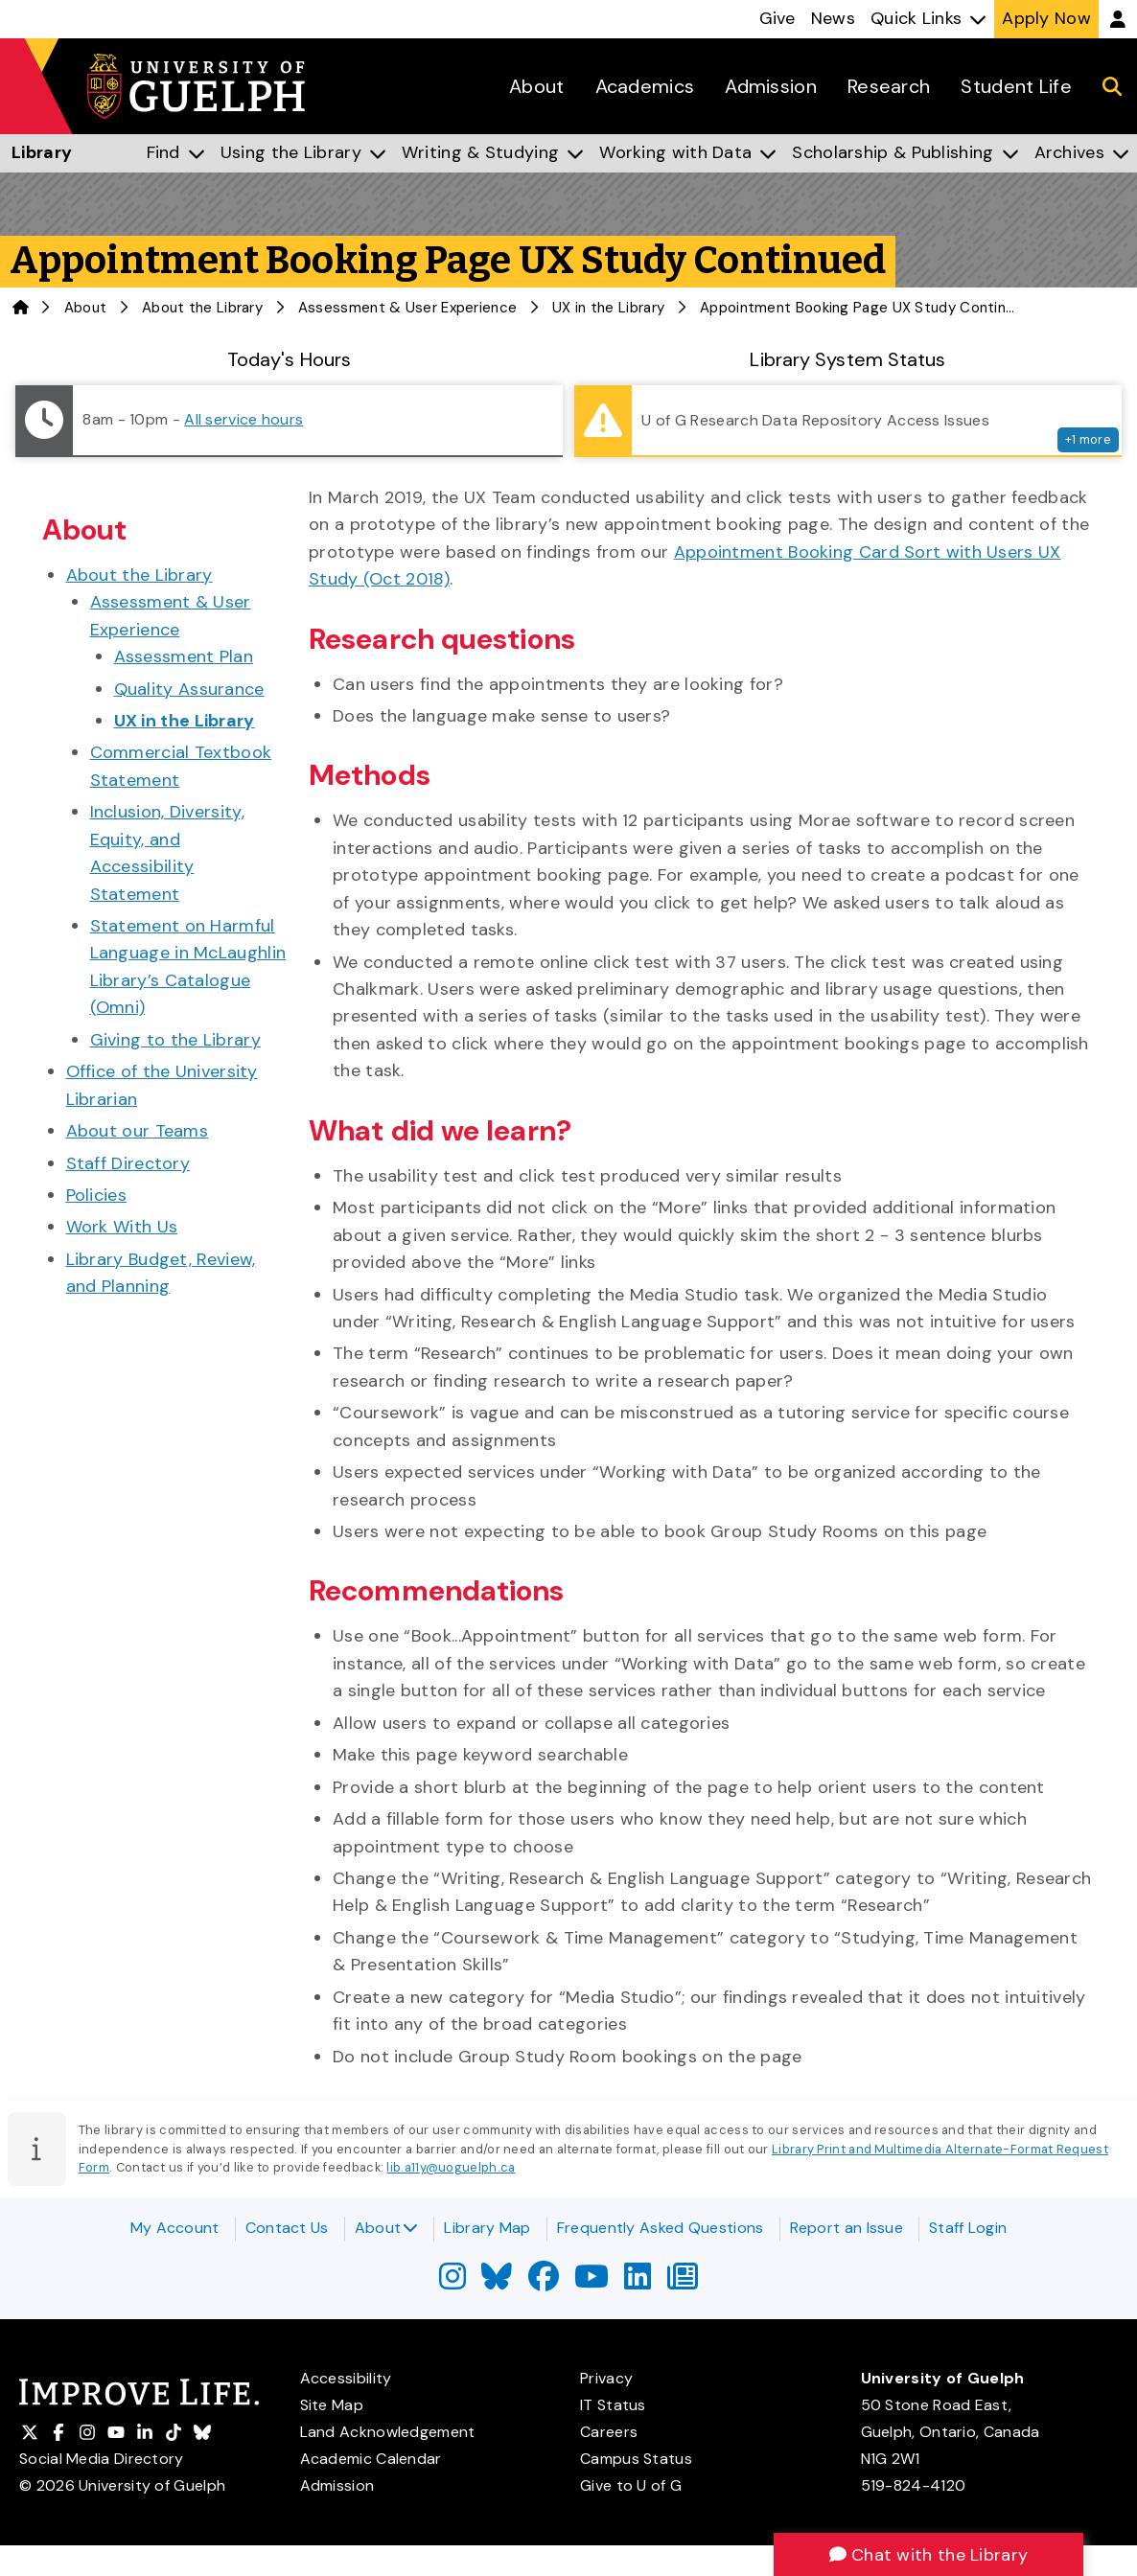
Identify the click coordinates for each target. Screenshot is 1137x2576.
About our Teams (137, 1130)
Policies (96, 1195)
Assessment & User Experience (407, 307)
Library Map (487, 2228)
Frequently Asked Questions (660, 2228)
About (387, 2228)
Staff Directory (128, 1163)
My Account (175, 2228)
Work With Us (122, 1226)
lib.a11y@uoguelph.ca (450, 2167)
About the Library (202, 307)
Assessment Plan (184, 656)
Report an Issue (847, 2228)
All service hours (243, 419)
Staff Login (968, 2228)
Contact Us (287, 2228)
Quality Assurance (189, 689)
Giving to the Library (175, 1039)
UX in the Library (608, 307)
